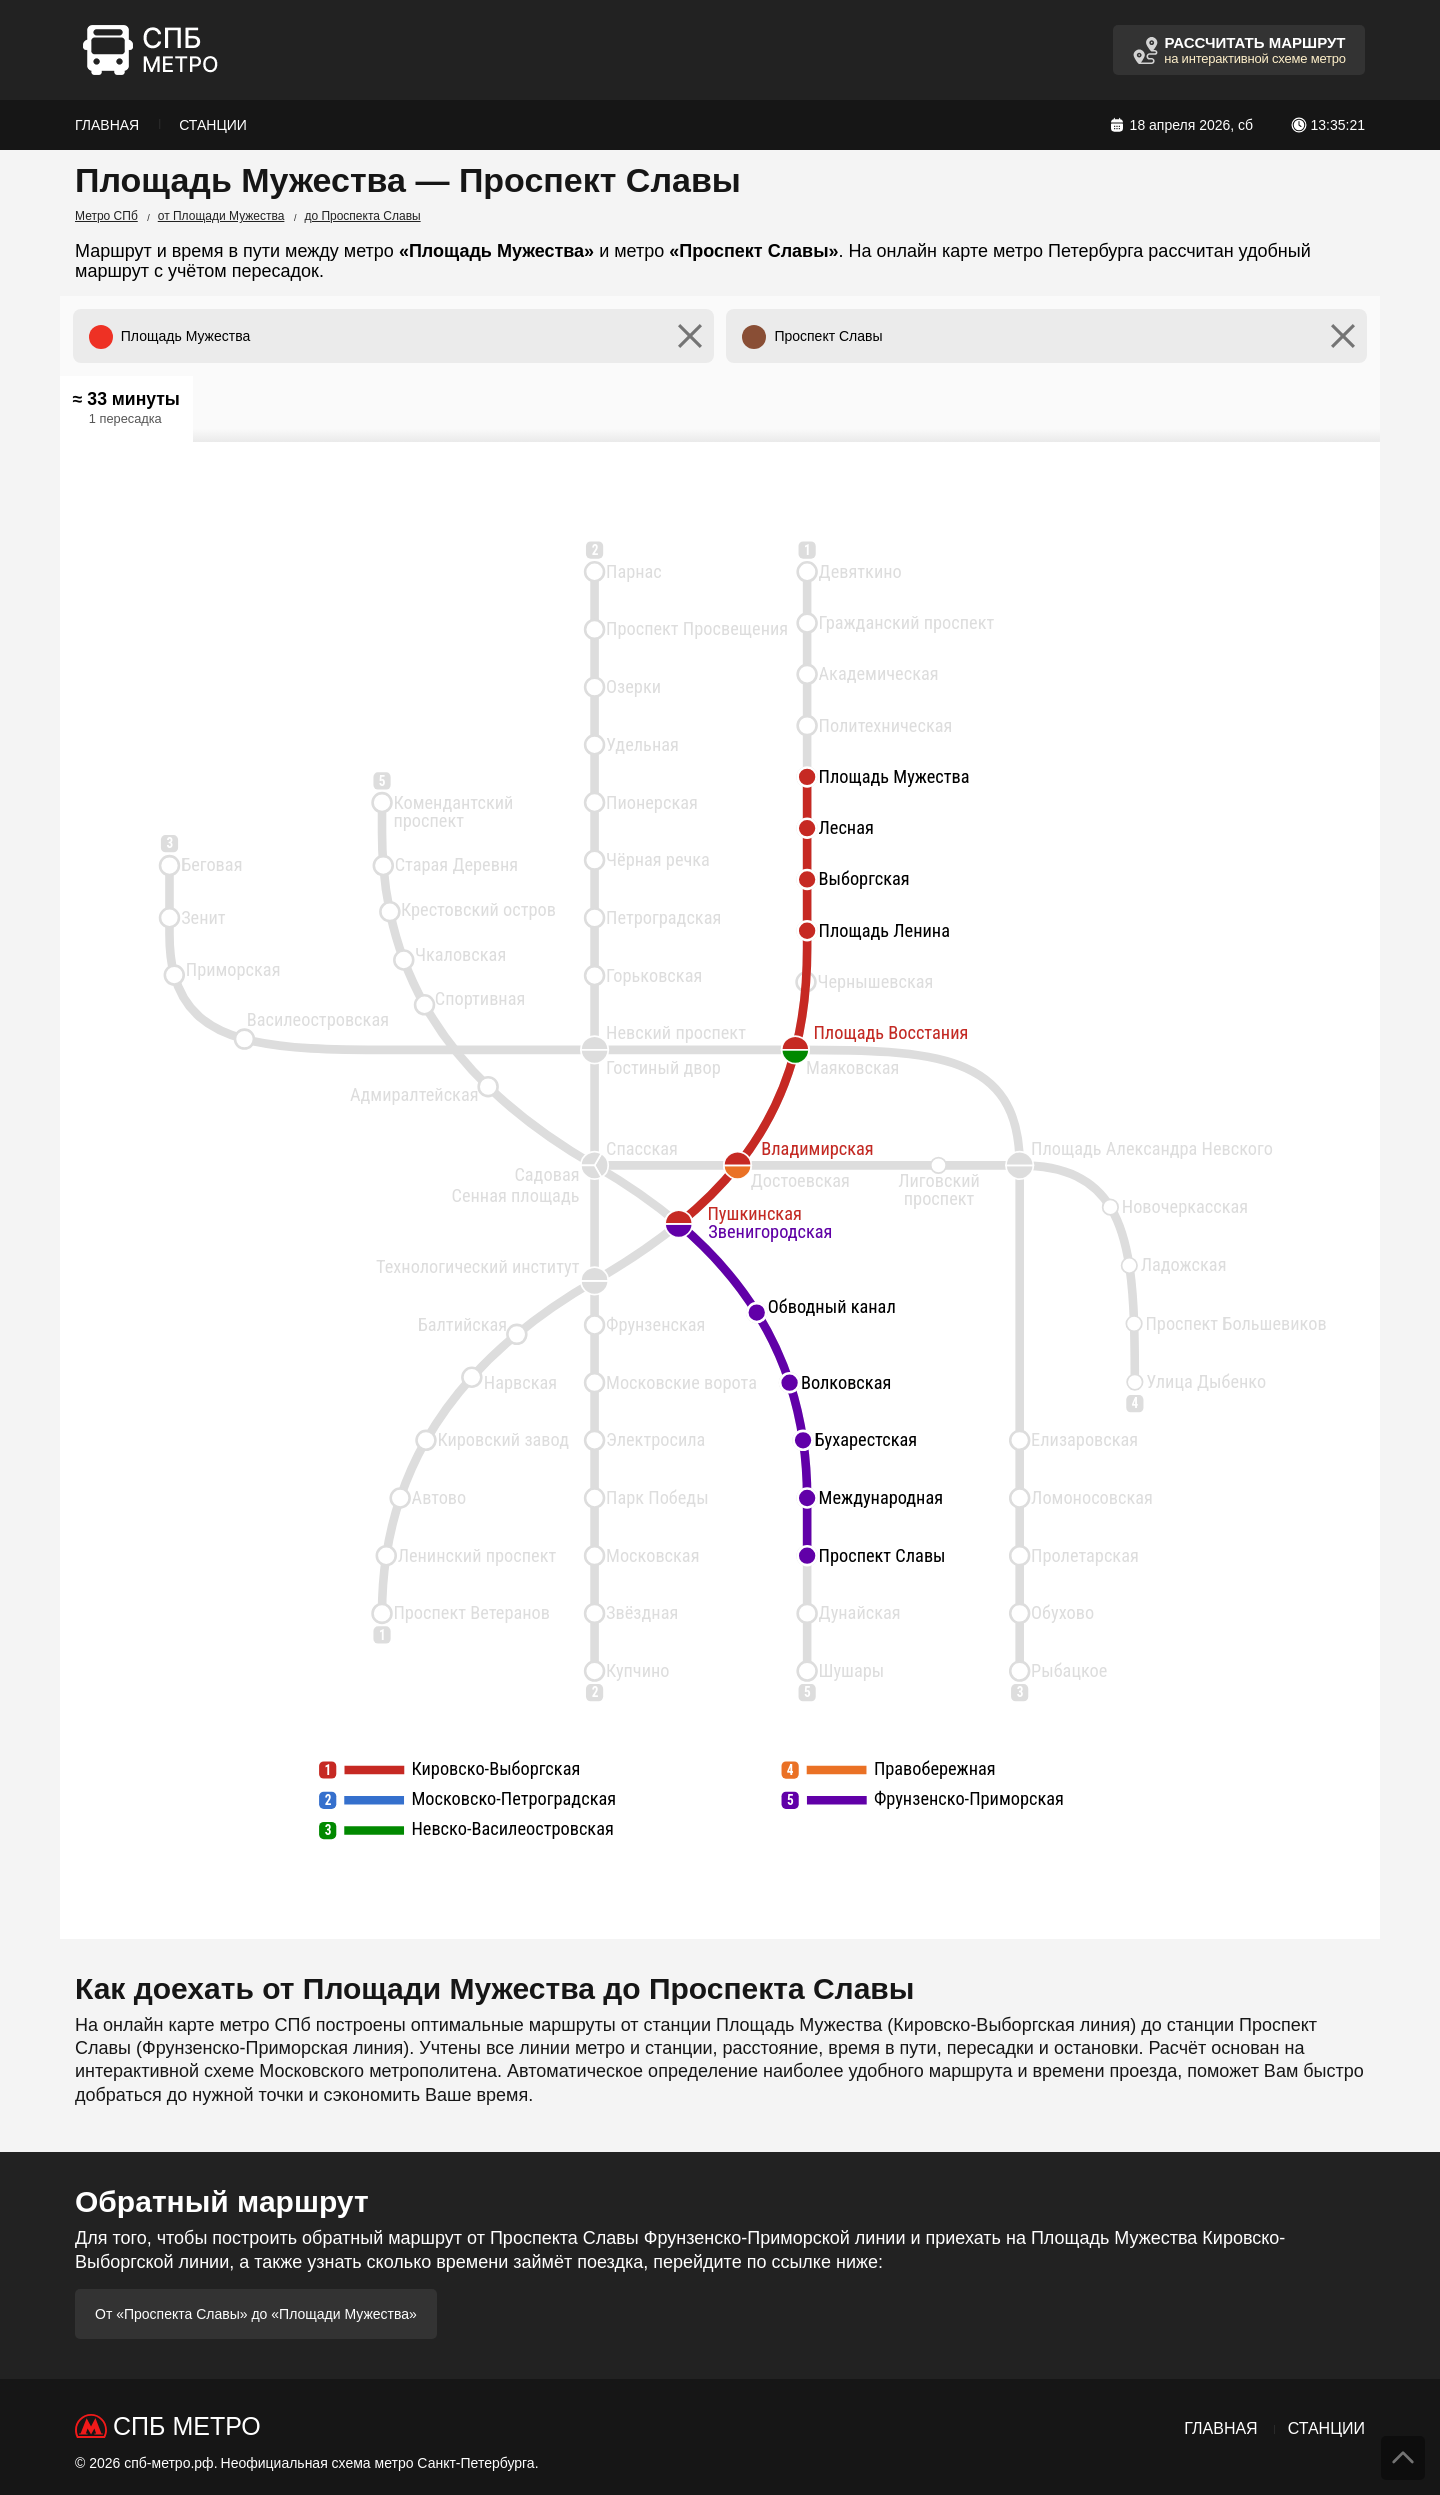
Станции (213, 125)
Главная (107, 125)
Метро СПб (106, 216)
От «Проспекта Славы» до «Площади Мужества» (256, 2314)
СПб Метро (187, 2426)
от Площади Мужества (221, 216)
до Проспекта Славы (362, 216)
